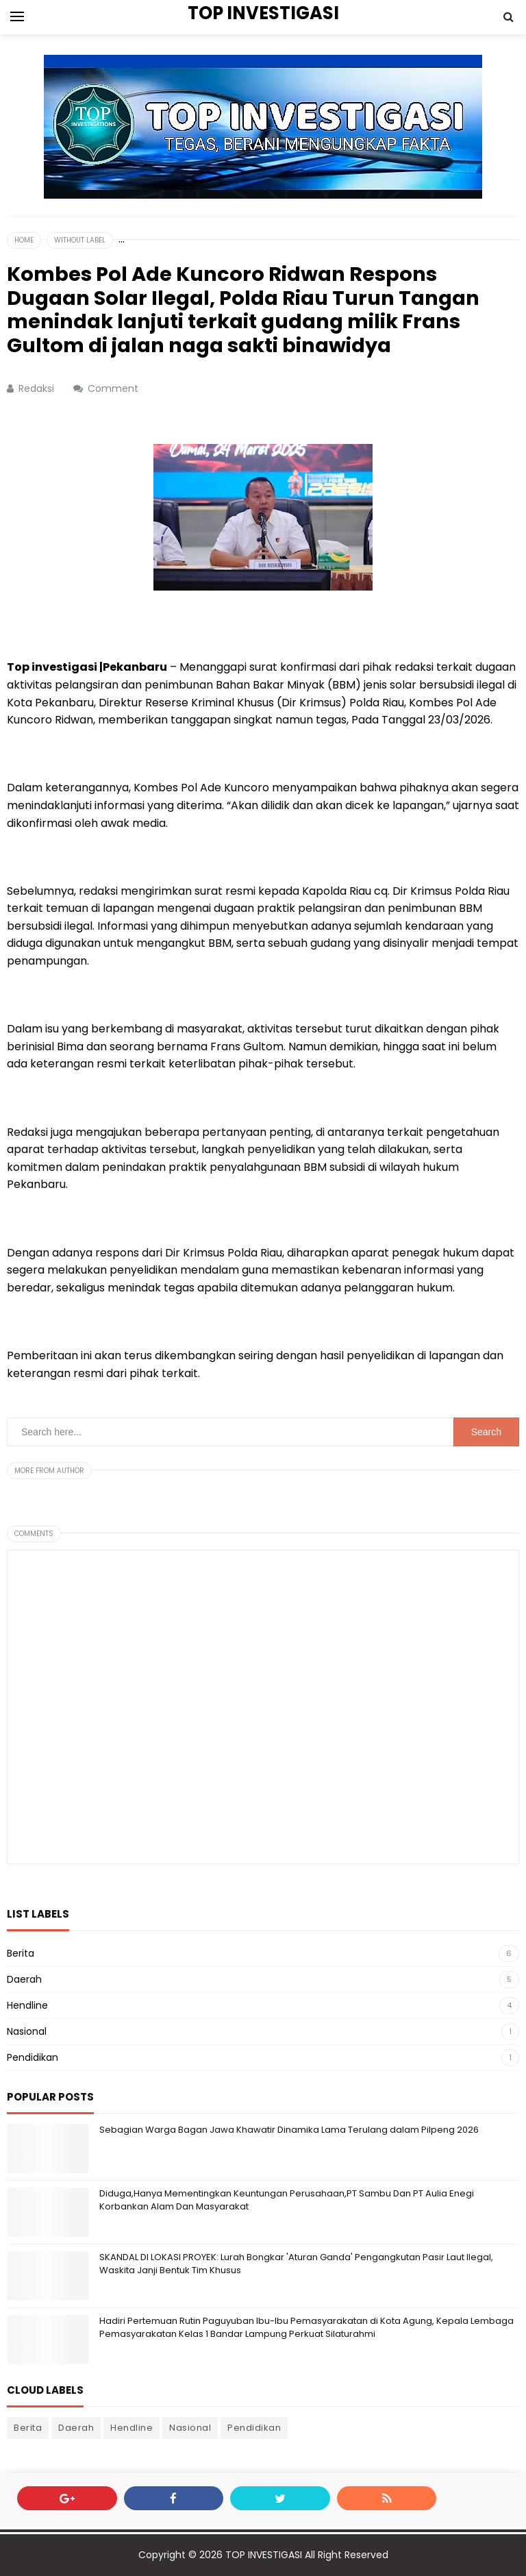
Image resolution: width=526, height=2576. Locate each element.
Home (24, 240)
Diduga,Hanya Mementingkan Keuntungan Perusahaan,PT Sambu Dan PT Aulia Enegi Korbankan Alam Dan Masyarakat (286, 2199)
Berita (20, 1953)
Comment (114, 388)
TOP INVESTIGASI (263, 2555)
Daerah (24, 1979)
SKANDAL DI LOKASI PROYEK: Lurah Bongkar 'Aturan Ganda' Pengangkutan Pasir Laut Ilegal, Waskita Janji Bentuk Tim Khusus (296, 2263)
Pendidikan (32, 2057)
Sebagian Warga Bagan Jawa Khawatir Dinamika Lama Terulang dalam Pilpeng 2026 (289, 2129)
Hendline (27, 2005)
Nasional (27, 2031)
